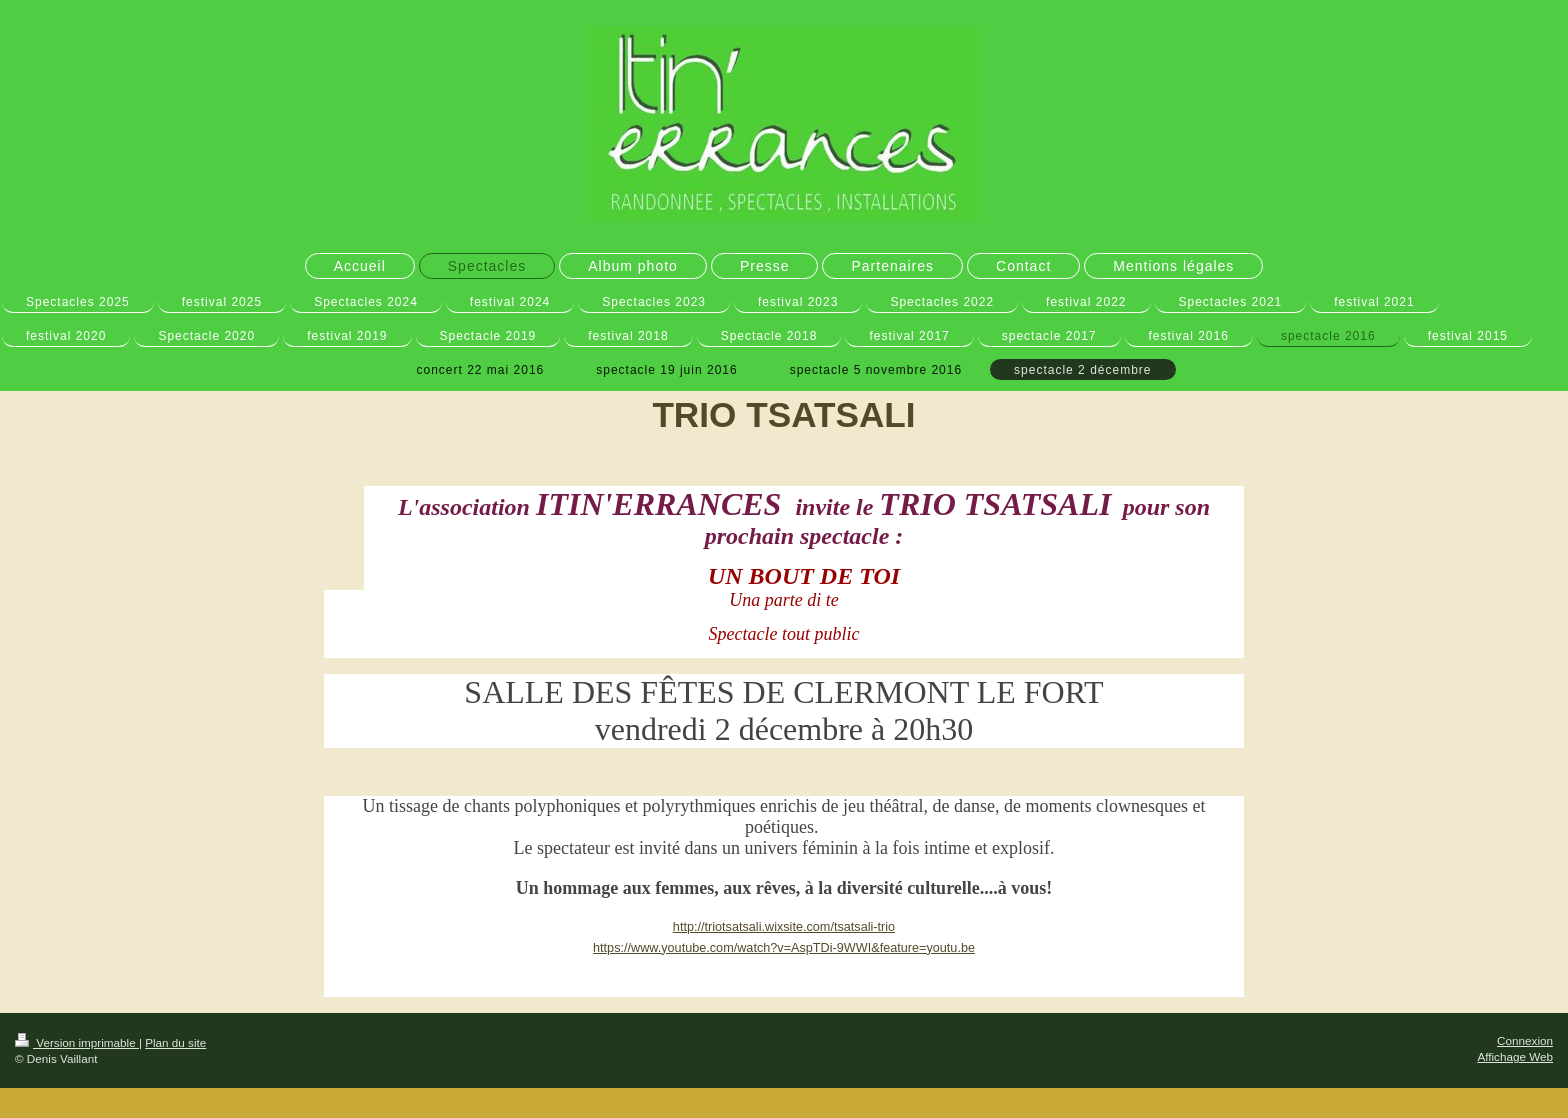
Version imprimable (77, 1042)
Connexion (1525, 1040)
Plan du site (175, 1042)
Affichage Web (1515, 1056)
